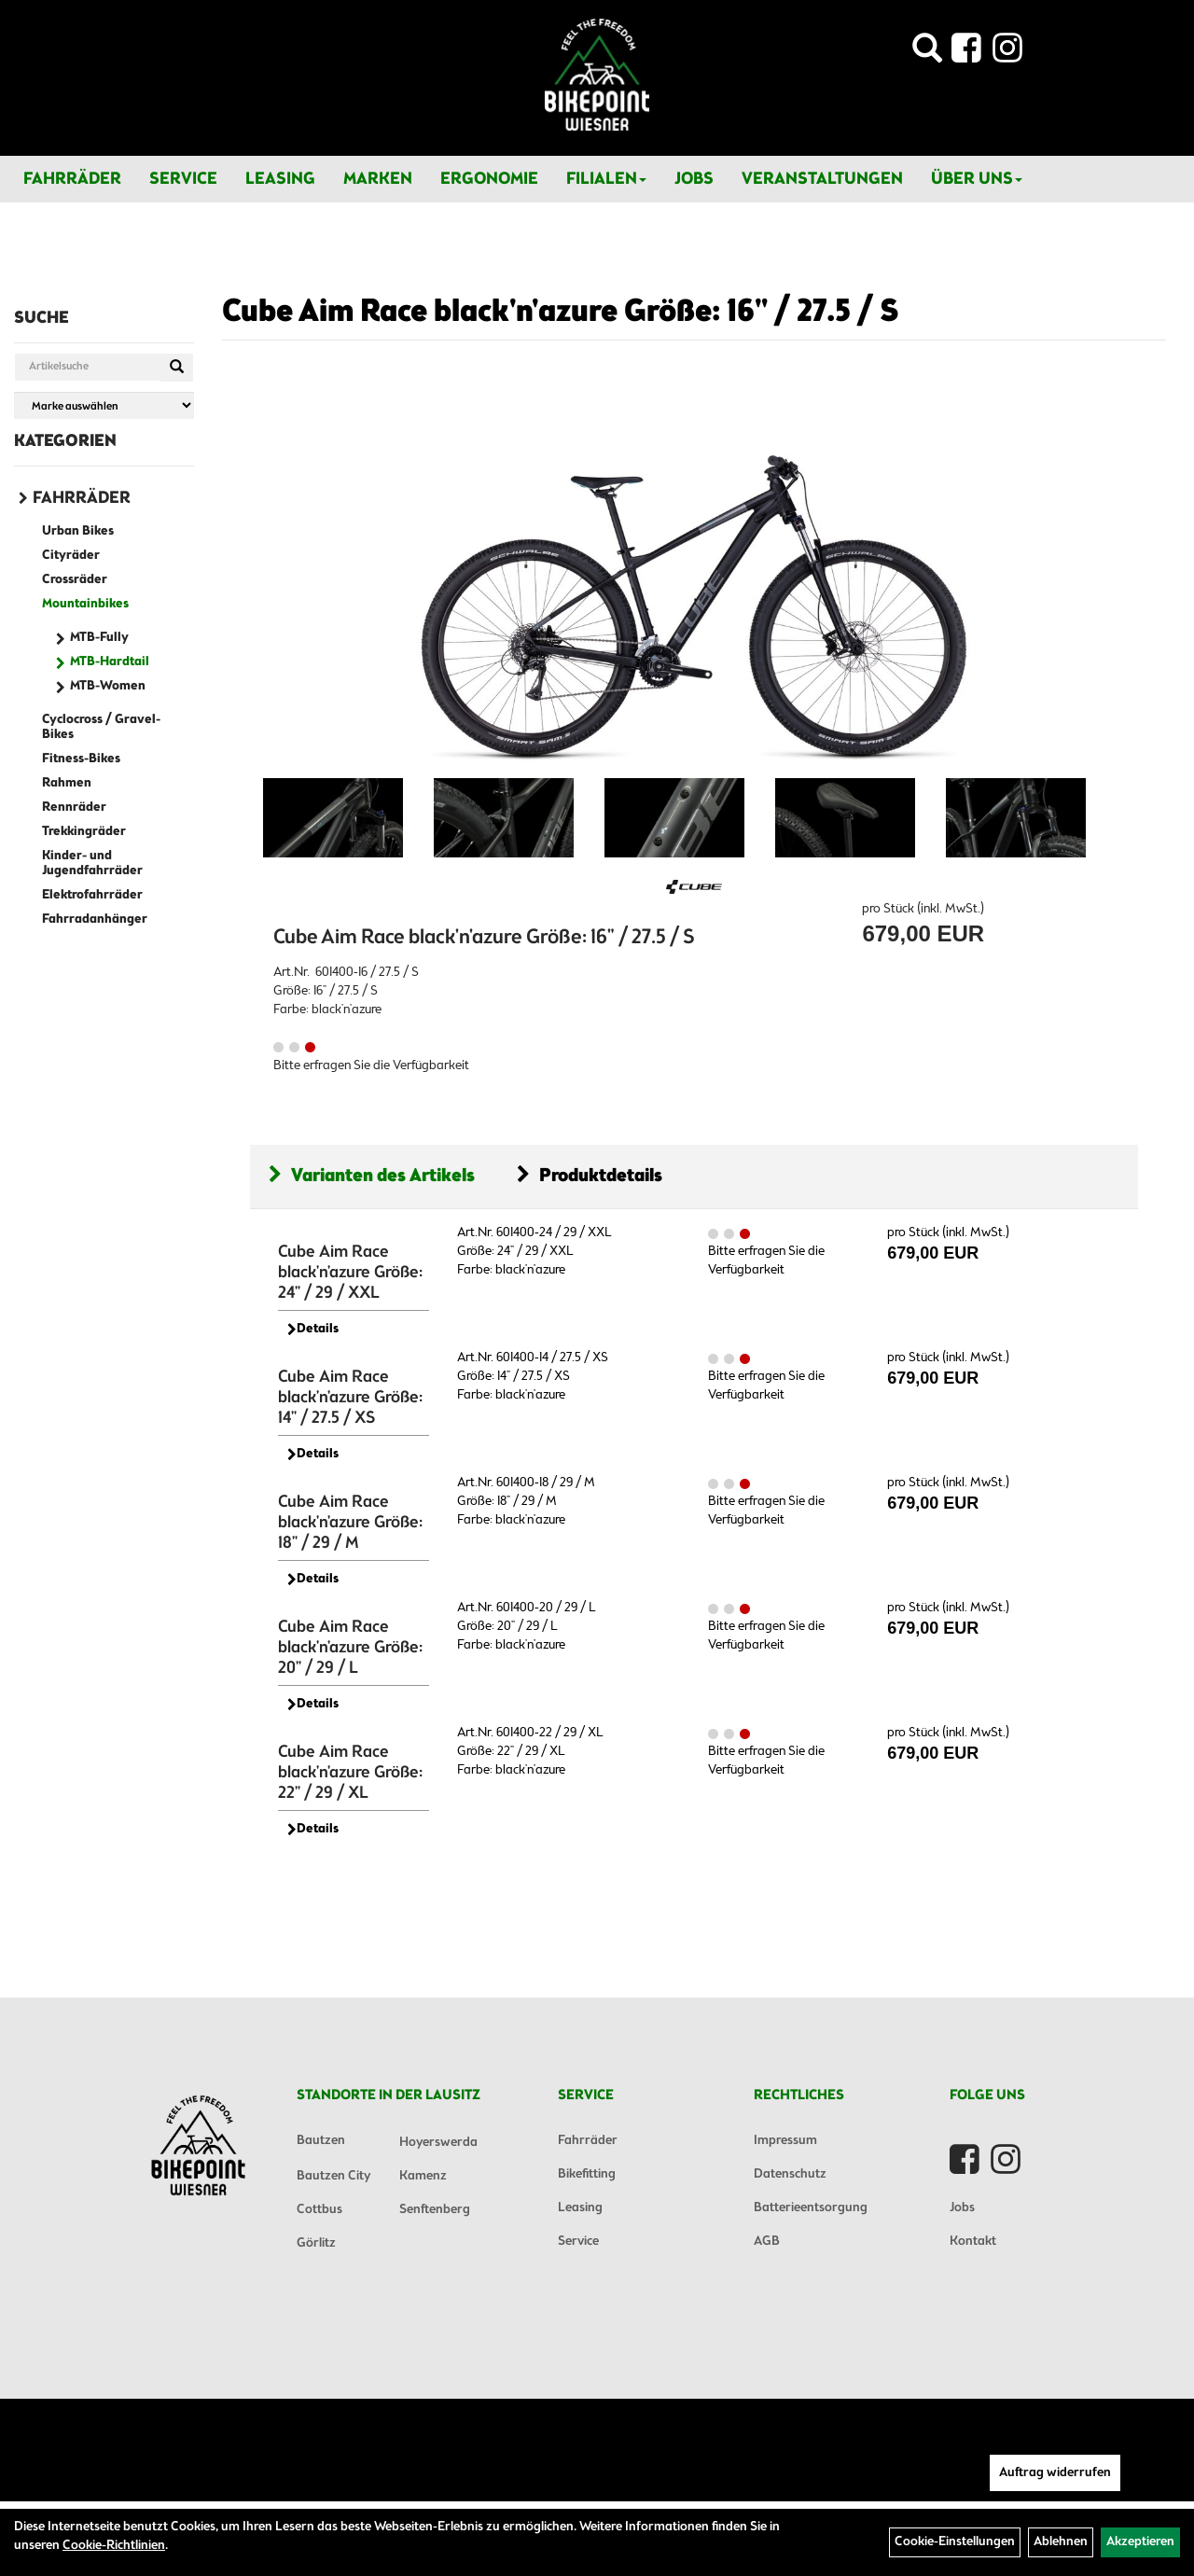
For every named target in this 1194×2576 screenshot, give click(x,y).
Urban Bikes (78, 531)
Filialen (606, 179)
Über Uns (976, 179)
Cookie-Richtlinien (113, 2546)
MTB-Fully (99, 638)
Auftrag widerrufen (1055, 2473)
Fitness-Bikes (81, 759)
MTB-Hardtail (109, 662)
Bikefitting (587, 2174)
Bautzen (321, 2141)
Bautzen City (333, 2176)
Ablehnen (1061, 2542)
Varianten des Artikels (372, 1176)
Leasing (280, 179)
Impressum (785, 2141)
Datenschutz (790, 2174)
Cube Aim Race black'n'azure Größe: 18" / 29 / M (350, 1522)
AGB (767, 2241)
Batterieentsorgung (811, 2208)
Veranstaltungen (822, 179)
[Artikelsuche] (927, 54)
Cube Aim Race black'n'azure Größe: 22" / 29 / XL (350, 1772)
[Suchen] (176, 368)
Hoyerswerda (438, 2142)
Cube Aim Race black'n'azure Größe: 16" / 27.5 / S (560, 312)
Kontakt (973, 2241)
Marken (377, 179)
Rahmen (66, 783)
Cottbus (319, 2210)
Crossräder (74, 580)
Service (183, 179)
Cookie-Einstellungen (955, 2542)
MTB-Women (108, 686)
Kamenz (423, 2176)
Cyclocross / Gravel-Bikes (101, 727)
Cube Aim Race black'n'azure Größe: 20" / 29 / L (350, 1647)
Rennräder (74, 807)
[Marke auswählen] (104, 405)
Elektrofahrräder (92, 895)
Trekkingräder (84, 832)
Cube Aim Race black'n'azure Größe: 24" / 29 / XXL (350, 1272)
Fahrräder (72, 179)
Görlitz (316, 2243)
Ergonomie (489, 179)
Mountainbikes (85, 604)
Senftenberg (434, 2210)
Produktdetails (589, 1176)
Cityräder (71, 555)
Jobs (694, 179)
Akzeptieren (1140, 2542)
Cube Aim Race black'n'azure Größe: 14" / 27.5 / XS (350, 1397)
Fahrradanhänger (94, 919)
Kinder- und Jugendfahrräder (92, 863)
